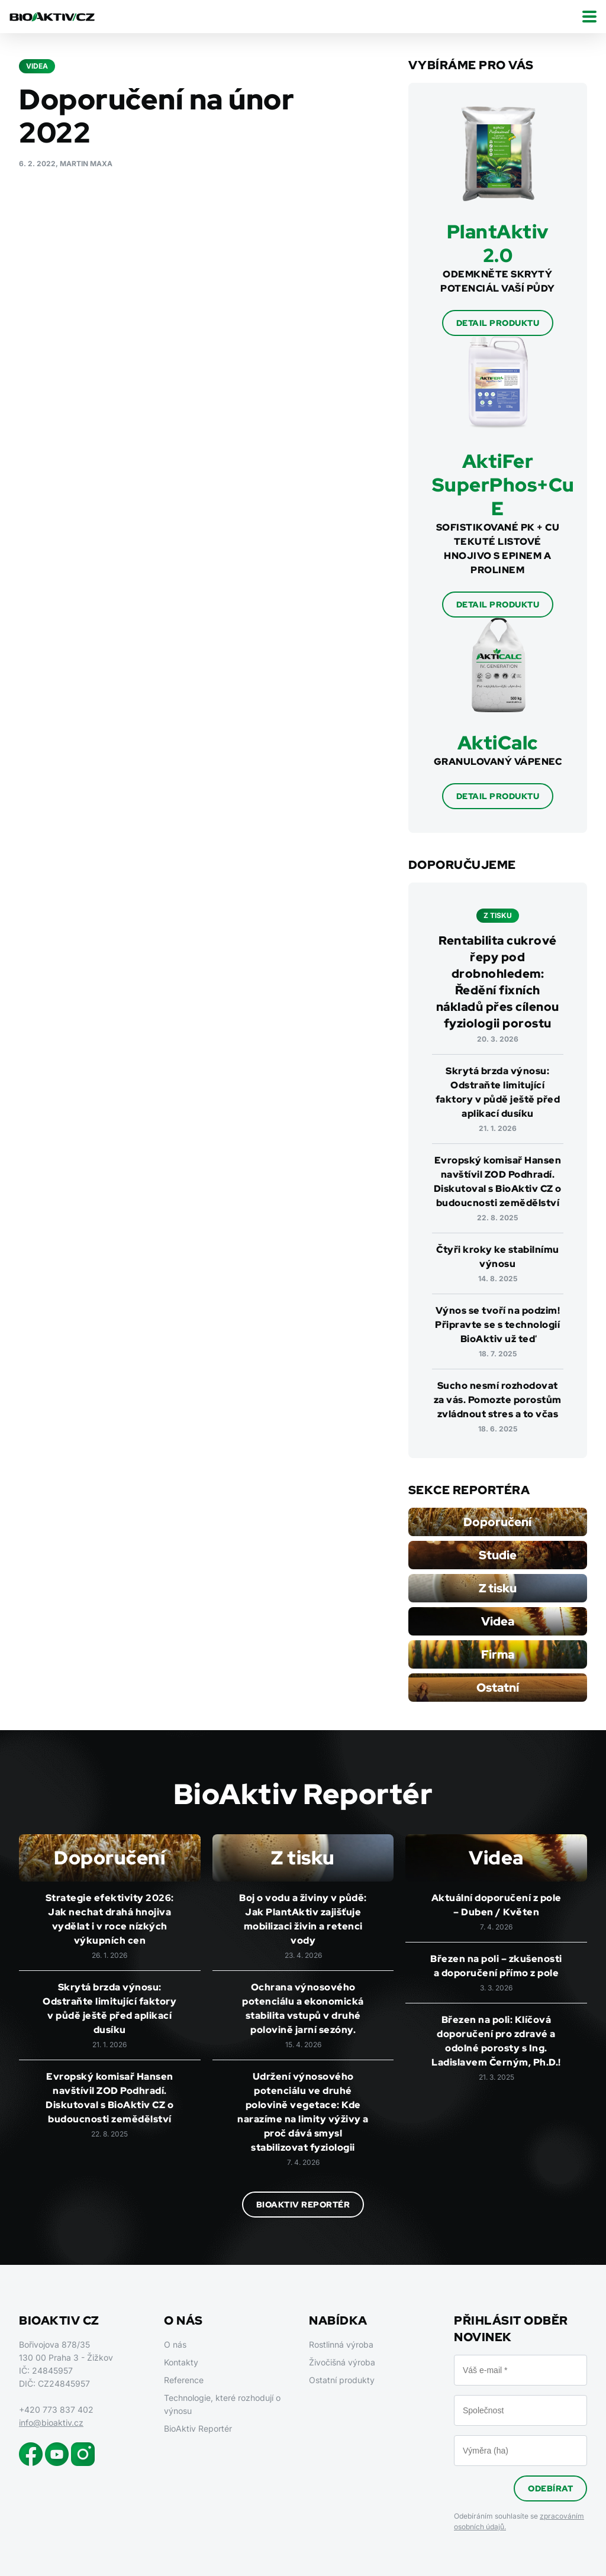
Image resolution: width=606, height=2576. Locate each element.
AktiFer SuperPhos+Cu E (503, 484)
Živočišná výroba (342, 2362)
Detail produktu (498, 323)
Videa (497, 1621)
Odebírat (550, 2488)
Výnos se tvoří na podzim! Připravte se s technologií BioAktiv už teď (497, 1324)
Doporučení (497, 1522)
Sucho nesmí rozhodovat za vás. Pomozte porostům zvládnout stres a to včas (498, 1399)
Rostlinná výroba (341, 2344)
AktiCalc (497, 742)
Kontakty (181, 2362)
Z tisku (498, 1588)
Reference (184, 2380)
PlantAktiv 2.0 (498, 243)
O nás (175, 2344)
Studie (498, 1555)
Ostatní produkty (342, 2380)
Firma (497, 1654)
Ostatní (497, 1687)
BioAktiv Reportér (303, 2204)
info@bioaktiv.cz (51, 2422)
